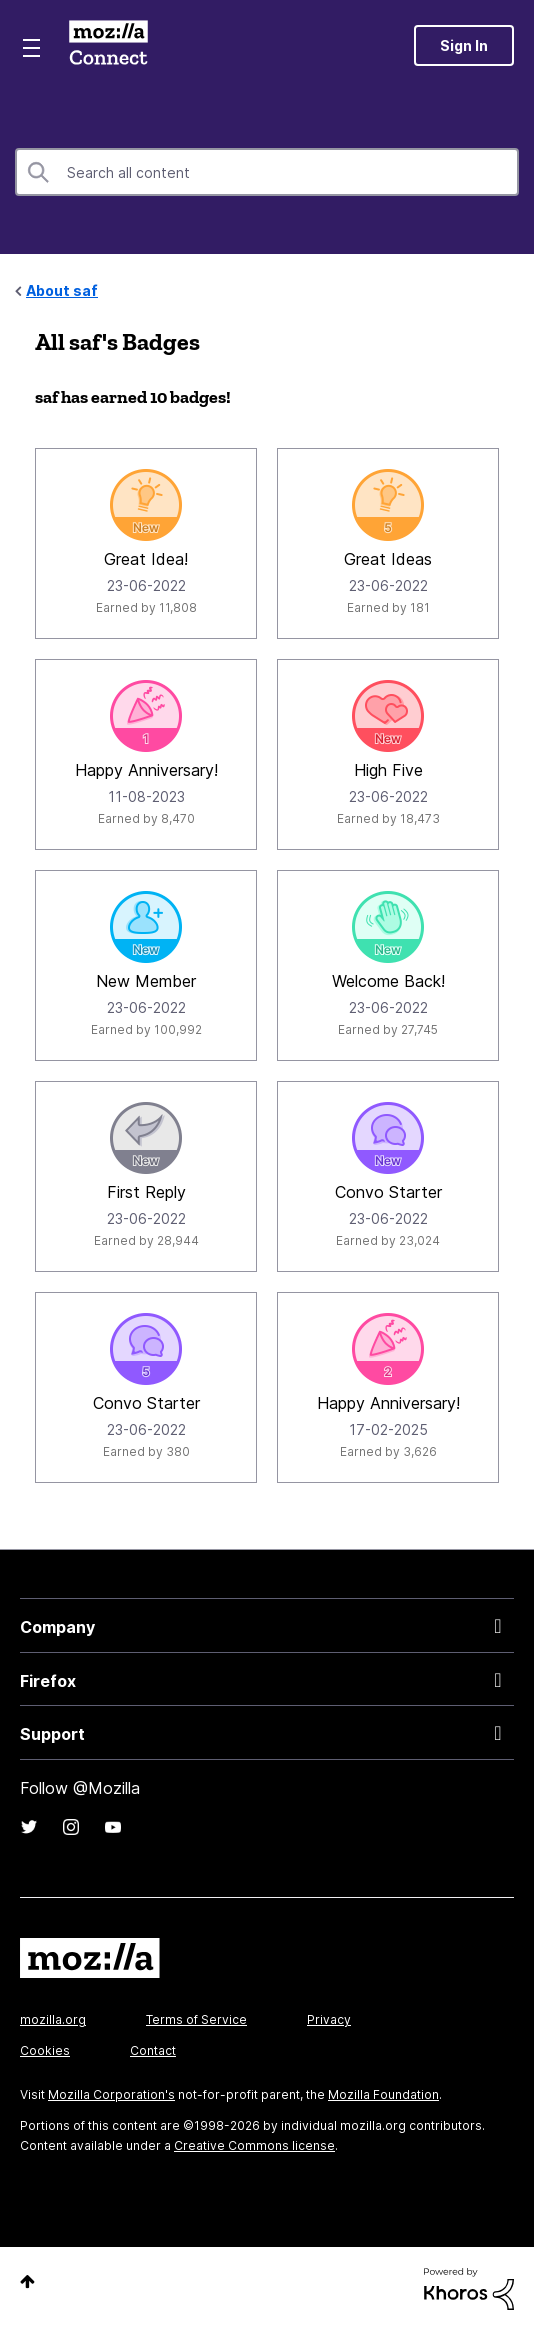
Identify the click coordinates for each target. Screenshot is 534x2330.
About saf (62, 290)
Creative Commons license (254, 2145)
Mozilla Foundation (383, 2094)
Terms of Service (196, 2019)
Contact (153, 2050)
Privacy (329, 2019)
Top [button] (27, 2281)
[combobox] (267, 172)
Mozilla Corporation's (111, 2094)
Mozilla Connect (108, 45)
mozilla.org (53, 2019)
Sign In (464, 45)
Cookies (45, 2050)
